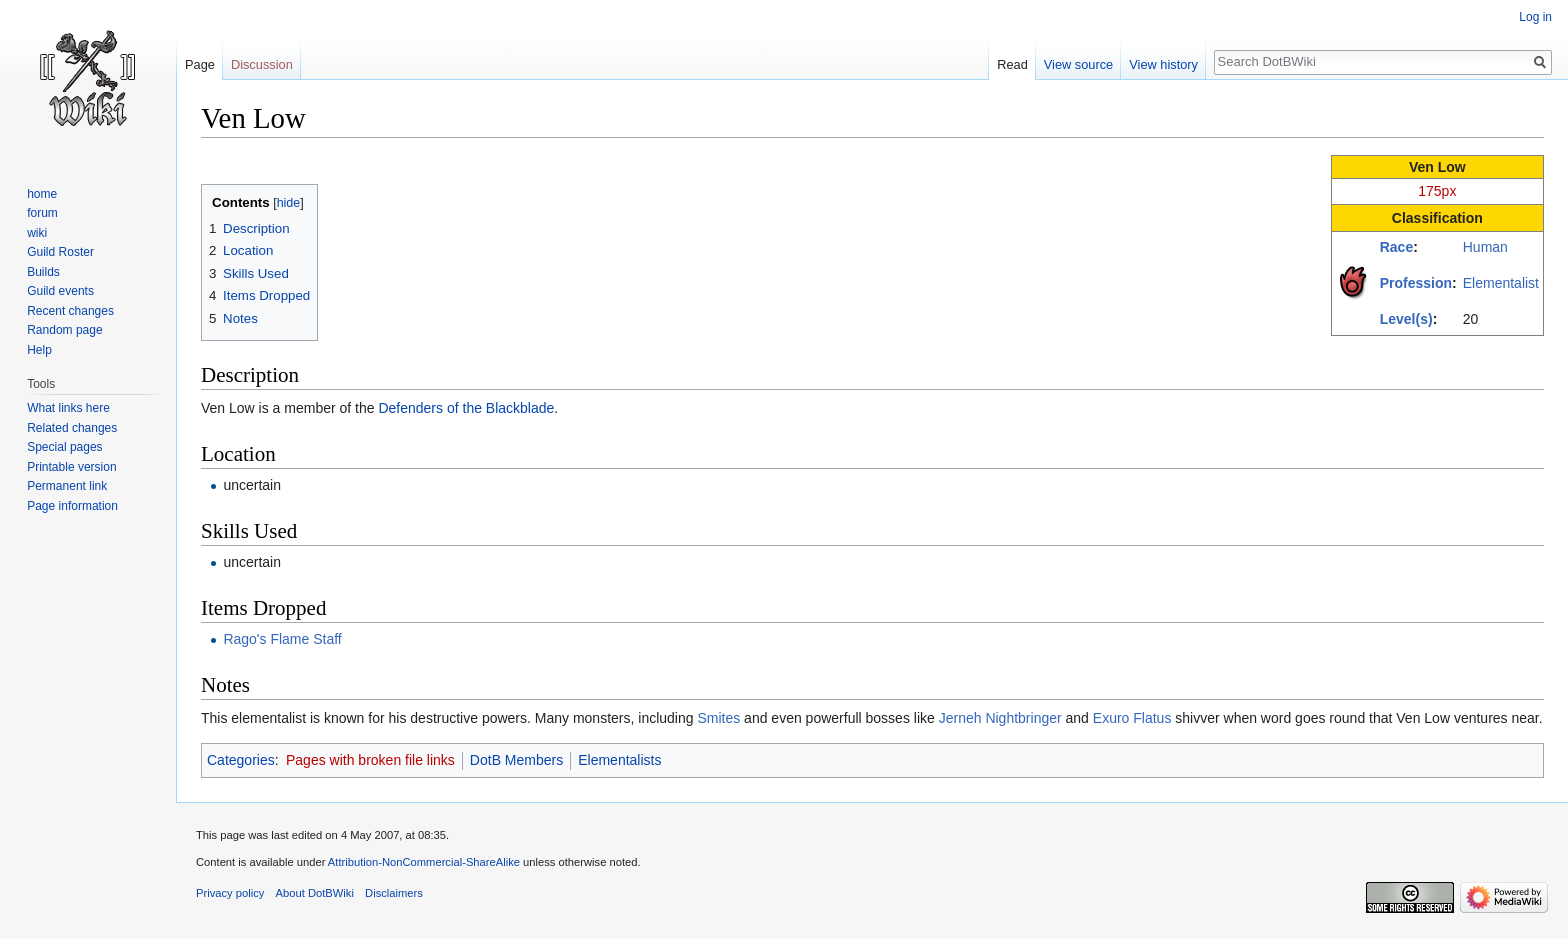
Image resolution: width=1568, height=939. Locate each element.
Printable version (71, 467)
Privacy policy (230, 893)
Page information (72, 506)
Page (200, 64)
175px (1437, 191)
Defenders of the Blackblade (466, 408)
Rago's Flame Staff (282, 639)
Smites (718, 718)
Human (1485, 247)
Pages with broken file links (370, 760)
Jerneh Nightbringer (1000, 718)
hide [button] (289, 203)
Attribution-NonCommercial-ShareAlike (424, 862)
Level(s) (1406, 319)
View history (1163, 64)
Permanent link (67, 486)
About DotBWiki (315, 893)
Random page (64, 330)
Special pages (64, 447)
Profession (1416, 283)
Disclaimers (394, 893)
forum (42, 213)
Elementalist (1501, 283)
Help (39, 350)
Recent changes (70, 311)
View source (1078, 64)
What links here (68, 408)
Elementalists (619, 760)
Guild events (60, 291)
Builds (43, 272)
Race (1396, 247)
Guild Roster (60, 252)
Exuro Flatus (1132, 718)
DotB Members (516, 760)
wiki (37, 233)
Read (1012, 64)
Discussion (262, 64)
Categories (241, 760)
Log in (1535, 17)
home (42, 194)
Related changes (72, 428)
